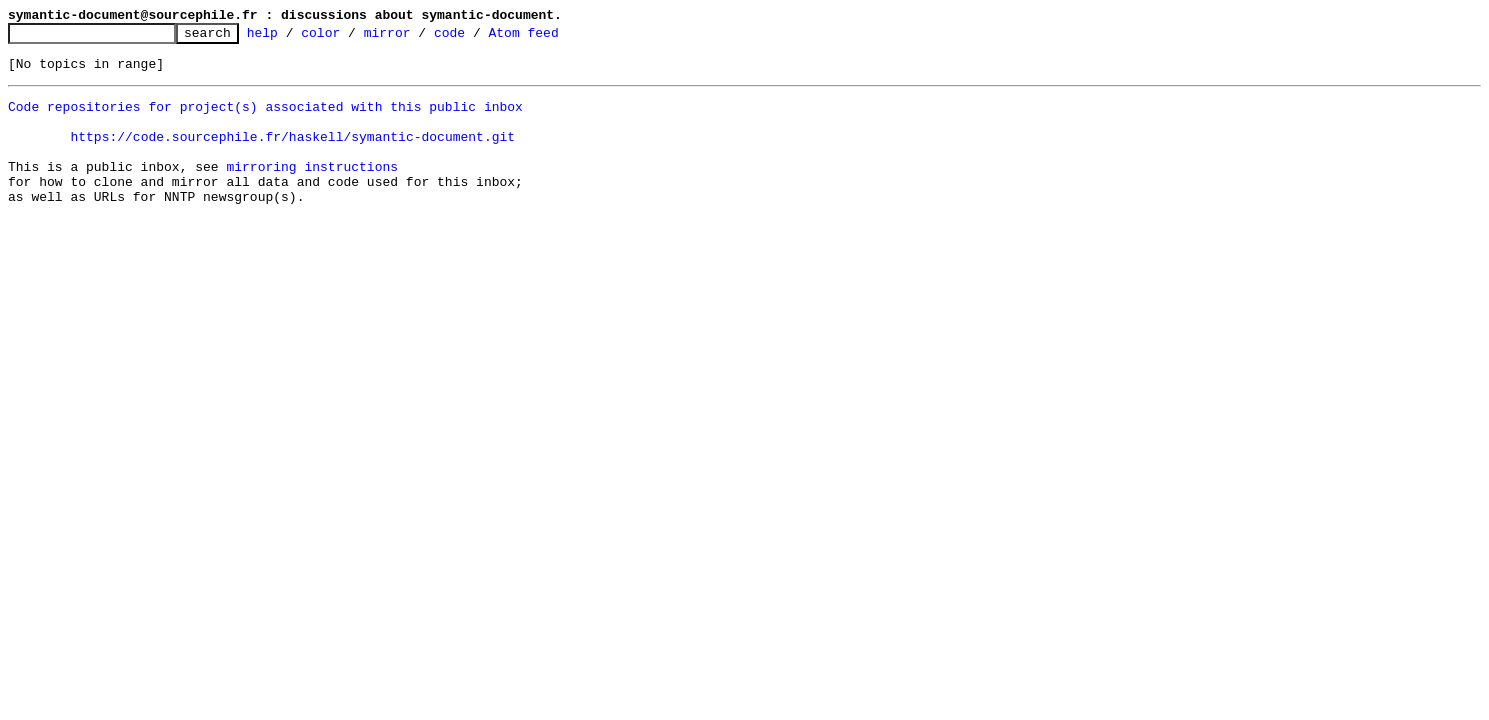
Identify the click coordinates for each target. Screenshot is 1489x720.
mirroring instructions (312, 190)
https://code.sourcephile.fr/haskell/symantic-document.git (292, 154)
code (480, 38)
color (351, 38)
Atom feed (554, 38)
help (293, 38)
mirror (418, 38)
